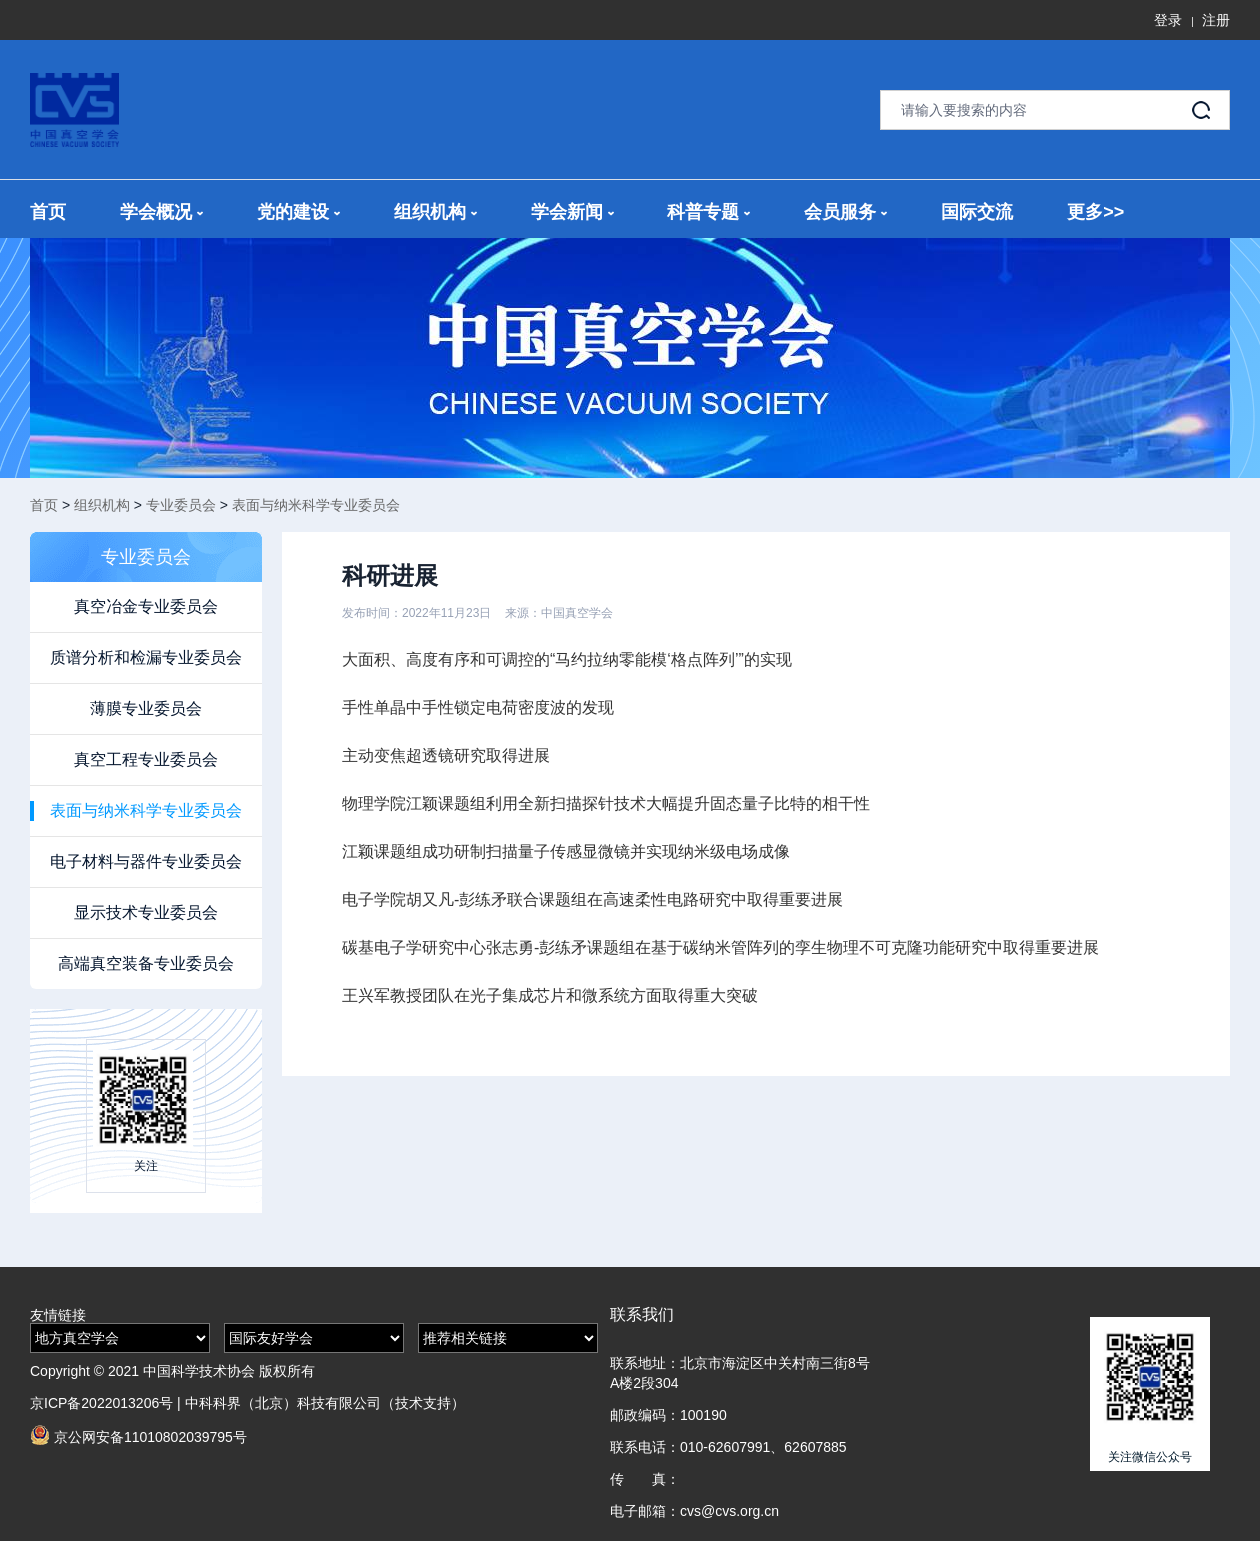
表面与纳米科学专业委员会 (316, 505)
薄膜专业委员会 (146, 708)
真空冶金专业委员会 (146, 606)
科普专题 (708, 212)
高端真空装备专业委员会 (146, 963)
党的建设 (298, 212)
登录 (1168, 20)
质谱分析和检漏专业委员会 (146, 657)
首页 (48, 212)
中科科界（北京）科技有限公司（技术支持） (325, 1403)
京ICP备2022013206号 (101, 1403)
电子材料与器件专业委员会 (146, 861)
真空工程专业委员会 (146, 759)
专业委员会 (181, 505)
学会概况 (161, 212)
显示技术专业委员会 (146, 912)
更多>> (1095, 212)
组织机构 (435, 212)
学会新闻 (572, 212)
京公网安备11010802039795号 (138, 1435)
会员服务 (845, 212)
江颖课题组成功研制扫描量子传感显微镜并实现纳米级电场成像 (566, 851)
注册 (1216, 20)
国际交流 (977, 212)
